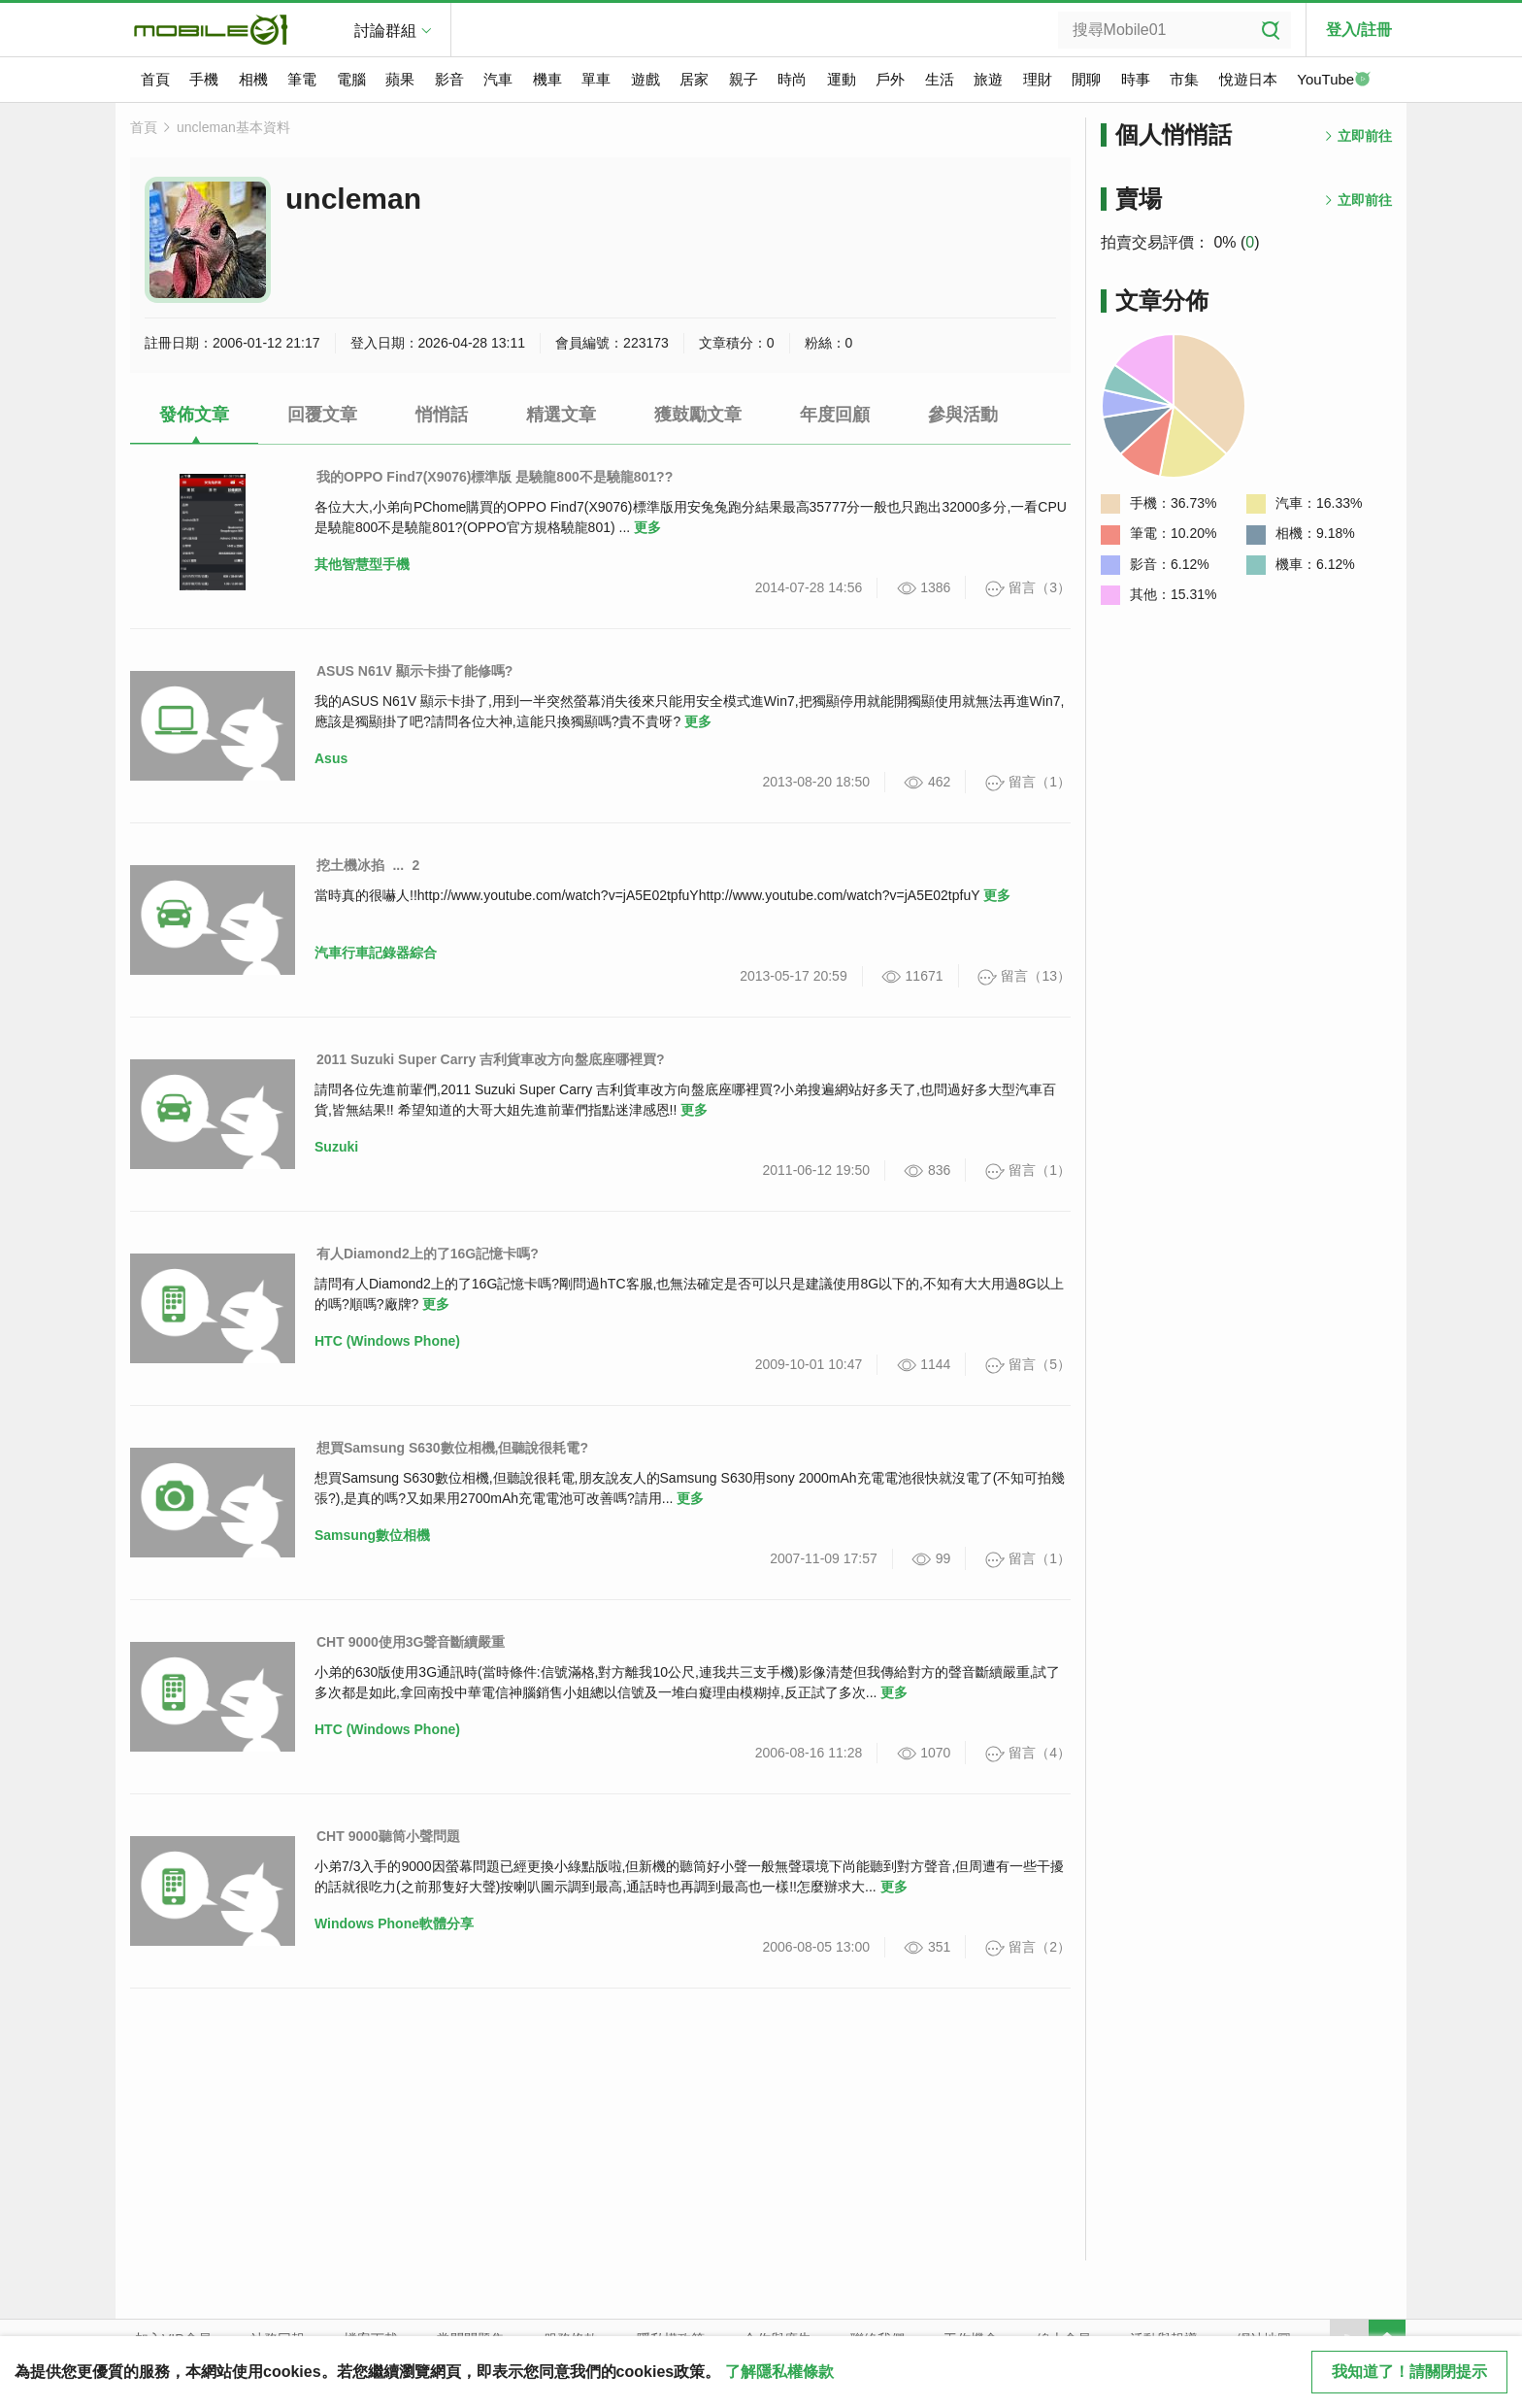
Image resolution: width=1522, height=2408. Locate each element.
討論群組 (385, 30)
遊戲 (645, 79)
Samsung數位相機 (372, 1535)
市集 (1184, 79)
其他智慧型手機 (362, 564)
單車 (596, 79)
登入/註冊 (1359, 29)
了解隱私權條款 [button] (779, 2371)
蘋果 (399, 79)
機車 (547, 79)
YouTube (1334, 80)
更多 (647, 527)
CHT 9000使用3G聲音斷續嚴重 (410, 1642)
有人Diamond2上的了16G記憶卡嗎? (427, 1253)
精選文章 (561, 414)
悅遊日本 (1248, 79)
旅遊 (988, 79)
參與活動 (963, 414)
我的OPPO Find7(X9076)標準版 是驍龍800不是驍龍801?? (494, 477)
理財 (1037, 79)
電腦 (351, 79)
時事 (1135, 79)
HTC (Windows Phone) (387, 1341)
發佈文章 (194, 414)
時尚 (792, 79)
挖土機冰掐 (350, 865)
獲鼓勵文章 (698, 414)
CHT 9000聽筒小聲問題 (388, 1836)
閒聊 (1086, 79)
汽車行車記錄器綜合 (375, 952)
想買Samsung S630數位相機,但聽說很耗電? (452, 1447)
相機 (253, 79)
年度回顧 (835, 414)
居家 (694, 79)
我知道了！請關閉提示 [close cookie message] (1409, 2371)
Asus (330, 758)
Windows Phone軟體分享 (394, 1923)
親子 (743, 79)
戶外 (890, 79)
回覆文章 (322, 414)
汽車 (498, 79)
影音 (449, 79)
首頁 (155, 79)
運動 (841, 79)
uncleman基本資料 (233, 127)
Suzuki (336, 1146)
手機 (203, 79)
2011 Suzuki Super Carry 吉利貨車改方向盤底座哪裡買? (490, 1059)
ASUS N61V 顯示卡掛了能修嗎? (414, 671)
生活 (939, 79)
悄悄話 (441, 414)
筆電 (301, 79)
